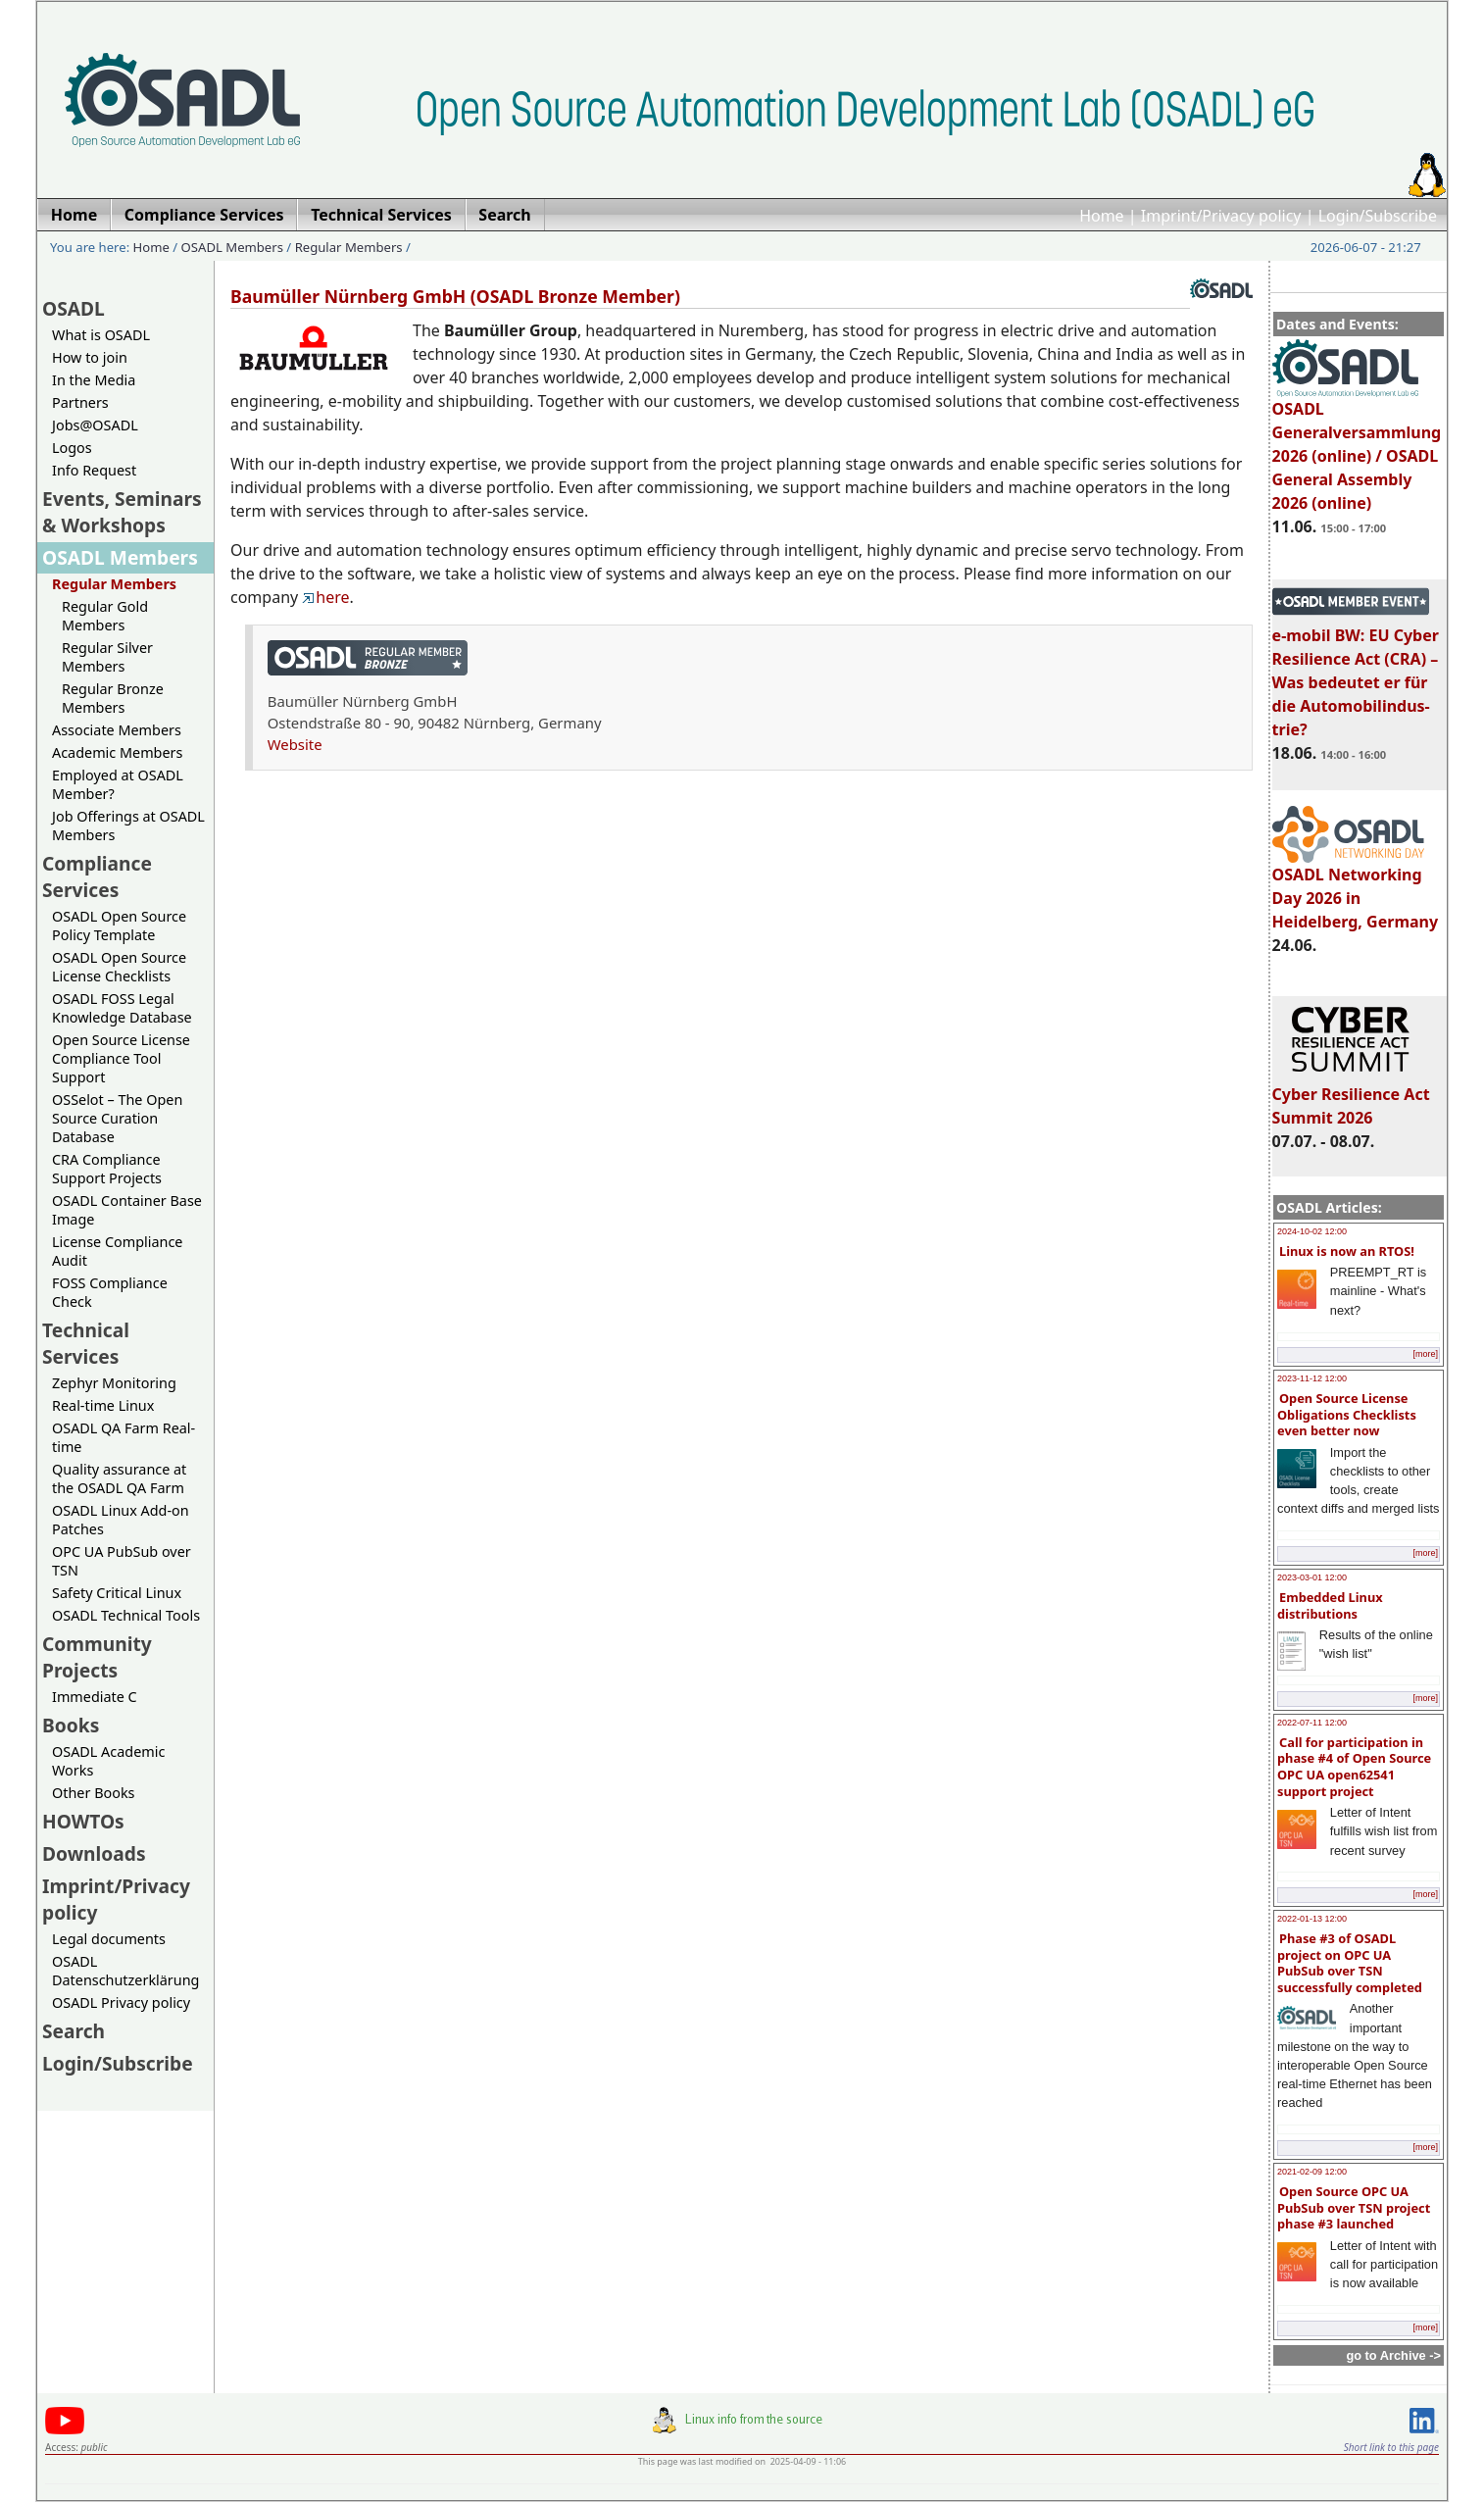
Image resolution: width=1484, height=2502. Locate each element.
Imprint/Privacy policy (1221, 215)
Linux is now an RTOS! (1346, 1251)
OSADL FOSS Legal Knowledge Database (122, 1007)
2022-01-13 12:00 (1312, 1919)
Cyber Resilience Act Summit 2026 (1351, 1097)
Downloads (94, 1853)
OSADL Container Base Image (127, 1209)
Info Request (94, 470)
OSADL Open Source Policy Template (119, 925)
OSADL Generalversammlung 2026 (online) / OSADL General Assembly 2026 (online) (1357, 447)
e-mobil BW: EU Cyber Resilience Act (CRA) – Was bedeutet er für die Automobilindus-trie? (1355, 673)
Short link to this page (1391, 2447)
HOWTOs (83, 1821)
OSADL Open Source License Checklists (119, 966)
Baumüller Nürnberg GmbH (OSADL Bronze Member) (455, 296)
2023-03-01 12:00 (1312, 1577)
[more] (1425, 1354)
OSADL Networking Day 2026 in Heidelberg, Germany (1355, 889)
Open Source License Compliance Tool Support (121, 1058)
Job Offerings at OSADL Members (128, 825)
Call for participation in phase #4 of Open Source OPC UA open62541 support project (1354, 1766)
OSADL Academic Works (108, 1760)
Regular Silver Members (107, 657)
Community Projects (97, 1656)
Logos (72, 447)
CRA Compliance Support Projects (107, 1168)
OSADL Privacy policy (121, 2002)
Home (1101, 215)
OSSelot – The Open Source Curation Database (117, 1118)
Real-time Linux (103, 1405)
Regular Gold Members (105, 615)
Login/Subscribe (1377, 215)
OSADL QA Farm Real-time (123, 1437)
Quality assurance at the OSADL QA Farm (119, 1478)
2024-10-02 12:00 (1312, 1231)
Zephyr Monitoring (114, 1383)
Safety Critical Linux (116, 1592)
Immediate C (94, 1696)
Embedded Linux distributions (1330, 1605)
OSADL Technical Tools (126, 1615)
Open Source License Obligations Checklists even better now (1346, 1414)
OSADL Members (232, 247)
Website (295, 744)
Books (70, 1725)
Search (73, 2031)
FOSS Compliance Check (110, 1292)
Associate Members (116, 730)
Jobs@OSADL (95, 425)
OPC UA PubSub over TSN (121, 1560)
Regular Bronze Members (113, 698)
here (325, 597)
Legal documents (109, 1938)
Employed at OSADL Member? (117, 784)
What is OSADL (101, 334)
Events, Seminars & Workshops (122, 511)
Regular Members (349, 247)
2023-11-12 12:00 (1312, 1378)
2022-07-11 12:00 (1312, 1722)
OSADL (73, 308)
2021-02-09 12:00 (1312, 2172)
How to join (89, 357)
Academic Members (117, 752)
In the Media (93, 380)
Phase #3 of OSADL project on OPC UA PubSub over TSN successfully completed (1349, 1962)
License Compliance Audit (117, 1251)
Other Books (93, 1792)
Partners (80, 402)
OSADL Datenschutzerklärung (125, 1970)
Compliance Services (97, 876)
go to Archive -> (1393, 2355)
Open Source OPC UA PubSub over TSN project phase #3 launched (1353, 2207)
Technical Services (85, 1343)
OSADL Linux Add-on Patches (120, 1519)
